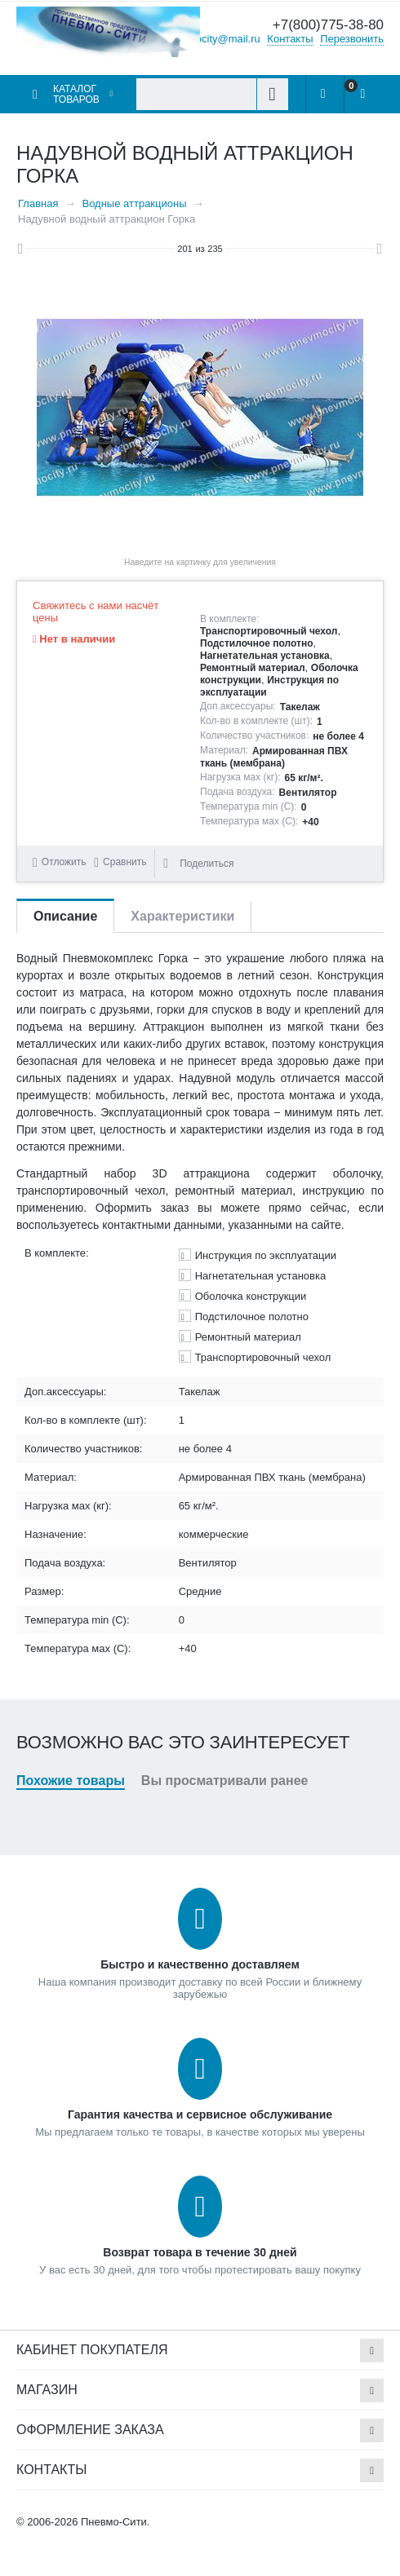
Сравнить (124, 862)
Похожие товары (70, 1780)
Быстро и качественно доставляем (200, 1964)
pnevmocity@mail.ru (212, 38)
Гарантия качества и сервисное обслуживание (200, 2114)
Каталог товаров (76, 94)
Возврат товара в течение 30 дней (199, 2252)
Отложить (64, 862)
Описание (65, 916)
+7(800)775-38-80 (328, 25)
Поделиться (198, 863)
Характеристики (182, 916)
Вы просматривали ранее (225, 1780)
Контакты (290, 38)
